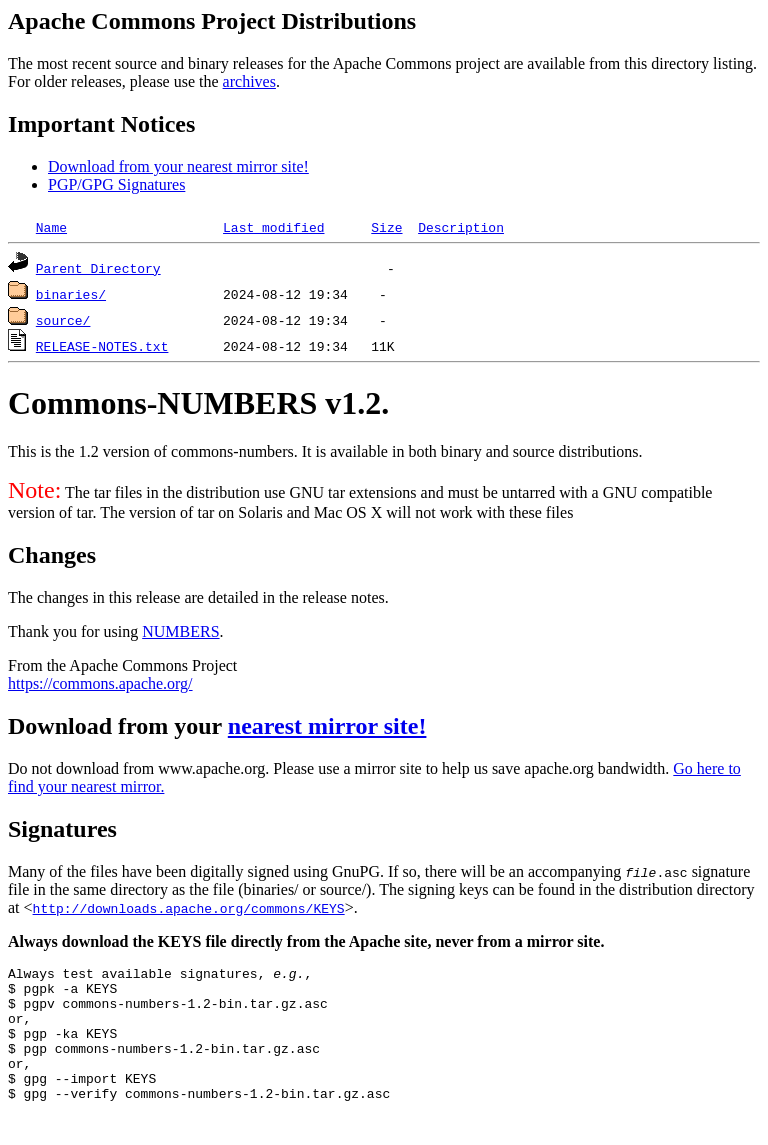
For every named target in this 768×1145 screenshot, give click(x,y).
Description (461, 227)
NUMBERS (180, 631)
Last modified (273, 227)
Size (386, 227)
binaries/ (71, 294)
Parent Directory (98, 268)
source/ (63, 320)
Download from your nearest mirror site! (178, 166)
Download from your (118, 726)
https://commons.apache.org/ (100, 683)
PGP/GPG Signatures (116, 184)
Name (51, 227)
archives (249, 81)
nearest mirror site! (327, 726)
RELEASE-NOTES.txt (102, 346)
